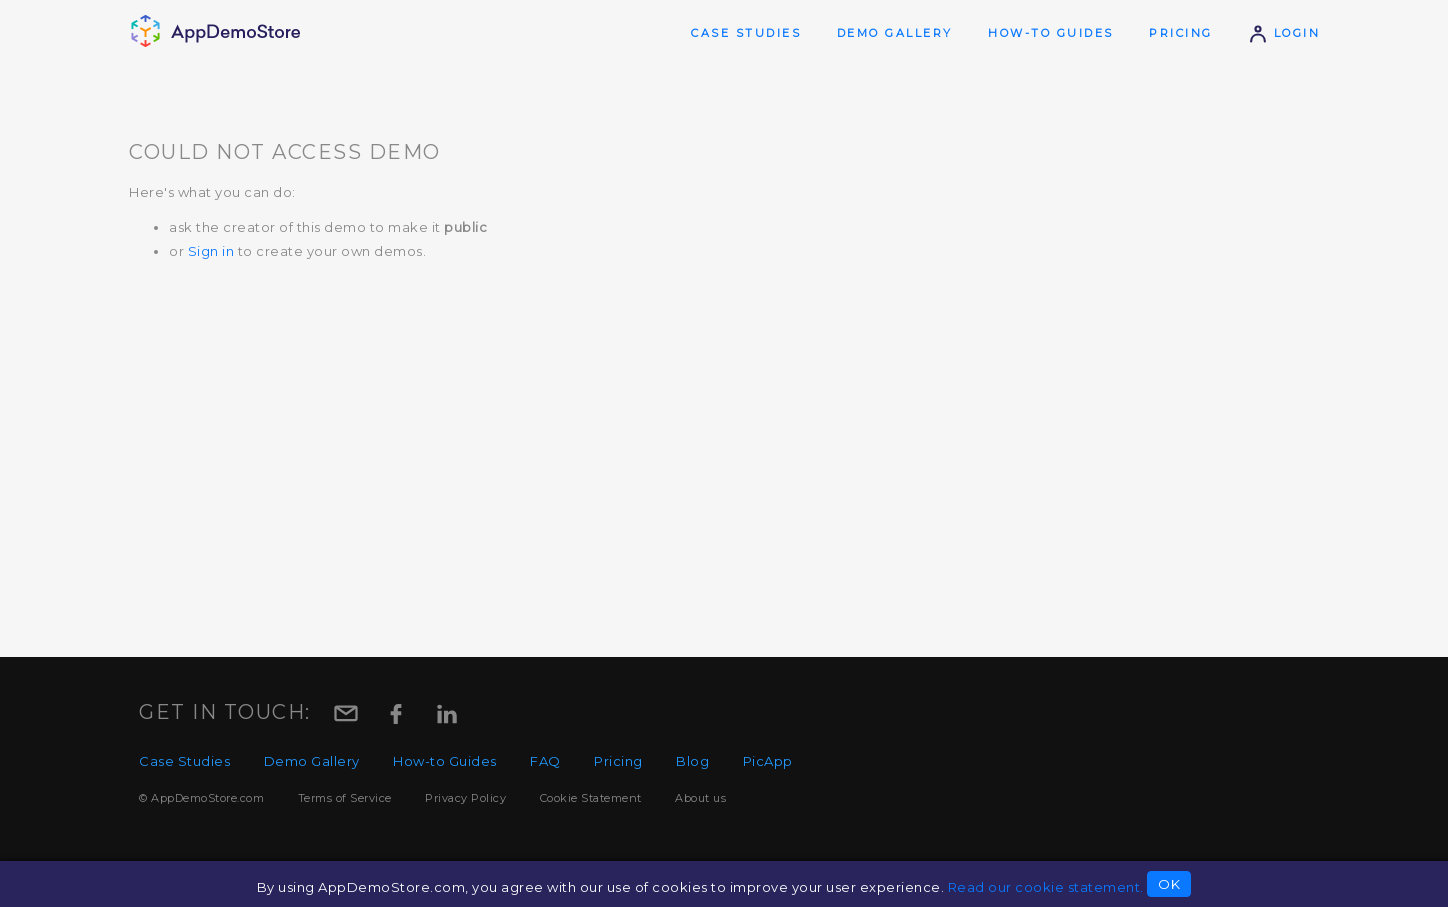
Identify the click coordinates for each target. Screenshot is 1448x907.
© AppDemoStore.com (201, 798)
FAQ (545, 761)
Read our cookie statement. (1046, 887)
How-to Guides (1051, 33)
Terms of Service (345, 798)
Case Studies (746, 33)
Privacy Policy (465, 798)
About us (700, 798)
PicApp (768, 761)
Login (1284, 33)
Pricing (1181, 33)
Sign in (211, 251)
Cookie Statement (591, 798)
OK (1169, 884)
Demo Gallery (895, 33)
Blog (692, 761)
